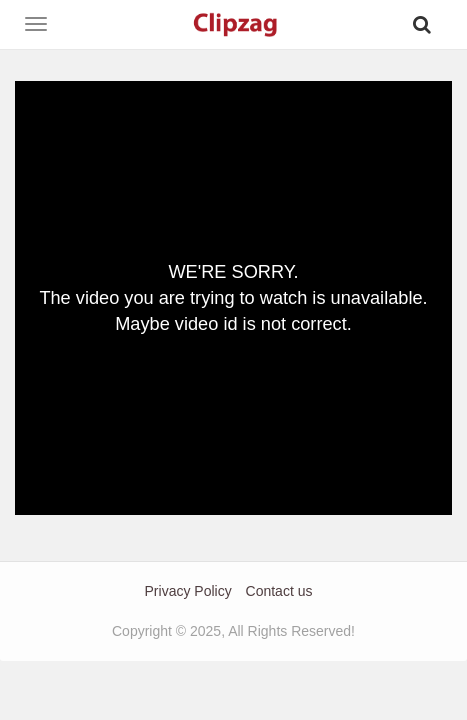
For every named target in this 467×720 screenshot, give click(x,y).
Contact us (279, 591)
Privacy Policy (188, 591)
